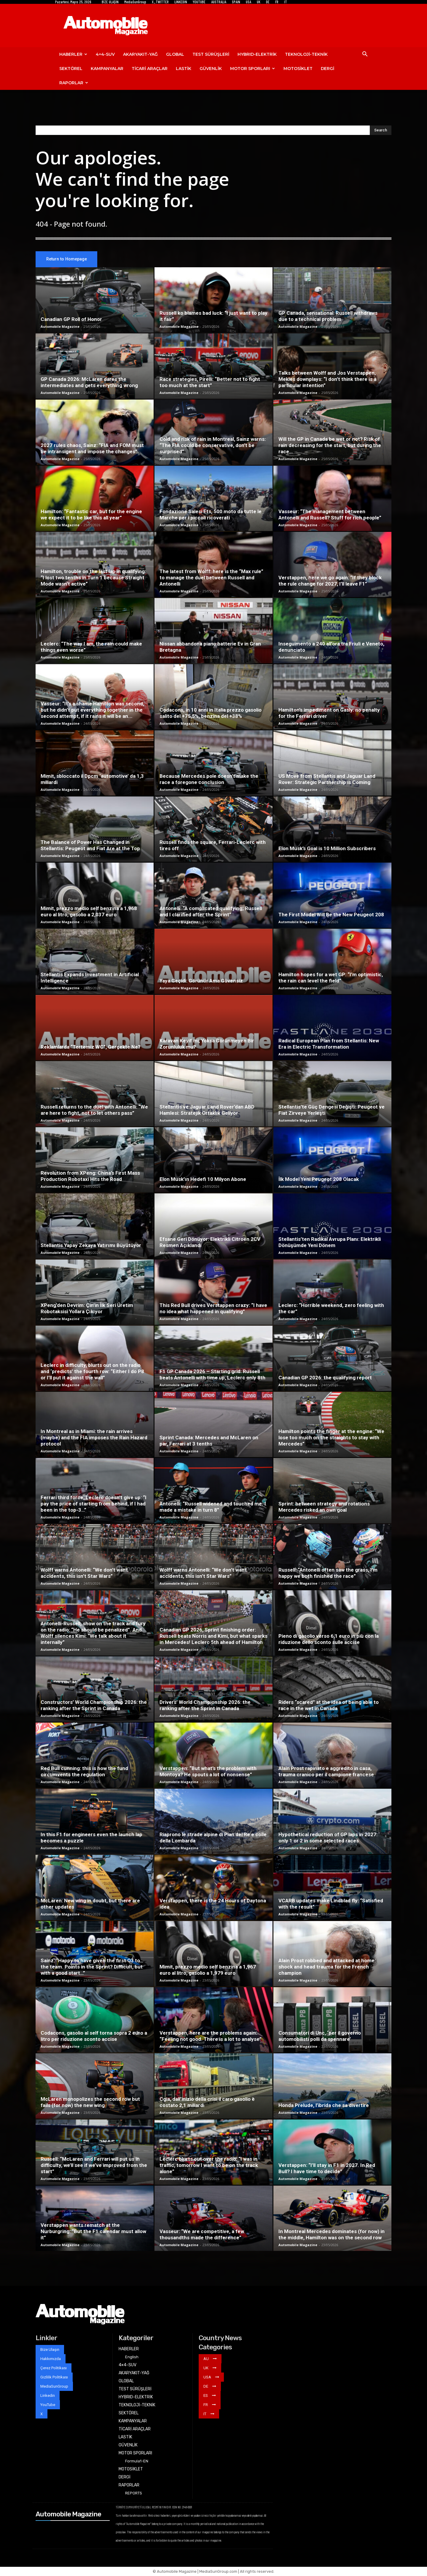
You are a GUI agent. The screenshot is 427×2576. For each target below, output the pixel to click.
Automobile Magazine (60, 327)
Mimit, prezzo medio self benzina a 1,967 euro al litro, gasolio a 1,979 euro (208, 1970)
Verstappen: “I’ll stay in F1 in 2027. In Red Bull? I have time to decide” (326, 2168)
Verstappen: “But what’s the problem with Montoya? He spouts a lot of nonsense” (208, 1772)
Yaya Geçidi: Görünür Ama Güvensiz (201, 981)
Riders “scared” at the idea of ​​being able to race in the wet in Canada (328, 1705)
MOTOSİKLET (298, 68)
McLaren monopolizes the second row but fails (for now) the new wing (90, 2102)
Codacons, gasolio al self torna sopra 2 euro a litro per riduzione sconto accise (94, 2036)
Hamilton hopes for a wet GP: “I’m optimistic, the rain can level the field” (330, 978)
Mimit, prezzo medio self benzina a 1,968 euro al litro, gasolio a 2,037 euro (89, 912)
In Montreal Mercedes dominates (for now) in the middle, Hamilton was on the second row (331, 2235)
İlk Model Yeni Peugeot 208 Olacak (318, 1179)
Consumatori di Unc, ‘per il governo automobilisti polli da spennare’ (319, 2036)
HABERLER (73, 54)
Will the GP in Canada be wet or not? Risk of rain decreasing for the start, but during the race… (329, 445)
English (131, 2357)
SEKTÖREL (70, 68)
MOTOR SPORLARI (252, 68)
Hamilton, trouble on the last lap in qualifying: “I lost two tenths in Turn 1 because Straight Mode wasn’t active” (93, 578)
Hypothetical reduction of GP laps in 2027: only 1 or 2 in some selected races (327, 1838)
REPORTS (133, 2493)
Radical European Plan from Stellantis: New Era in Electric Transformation (328, 1044)
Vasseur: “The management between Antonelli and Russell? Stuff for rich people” (329, 515)
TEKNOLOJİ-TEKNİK (306, 54)
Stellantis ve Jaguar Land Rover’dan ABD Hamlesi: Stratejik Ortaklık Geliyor (207, 1110)
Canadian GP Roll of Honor (71, 319)
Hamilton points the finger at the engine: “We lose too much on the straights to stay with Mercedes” (331, 1438)
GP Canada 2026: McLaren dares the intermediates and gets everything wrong (89, 382)
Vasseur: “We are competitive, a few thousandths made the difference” (202, 2235)
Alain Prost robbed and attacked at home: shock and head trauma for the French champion (327, 1967)
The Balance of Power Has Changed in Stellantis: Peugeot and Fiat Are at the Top (90, 845)
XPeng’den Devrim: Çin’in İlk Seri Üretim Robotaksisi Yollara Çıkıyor (87, 1309)
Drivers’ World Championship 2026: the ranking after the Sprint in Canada (205, 1705)
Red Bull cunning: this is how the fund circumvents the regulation (84, 1772)
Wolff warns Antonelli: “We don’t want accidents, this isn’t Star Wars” (84, 1573)
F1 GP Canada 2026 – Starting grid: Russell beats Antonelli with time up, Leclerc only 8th (212, 1375)
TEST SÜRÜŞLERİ (210, 54)
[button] (365, 55)
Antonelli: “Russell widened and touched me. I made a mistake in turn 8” (213, 1507)
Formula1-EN (136, 2461)
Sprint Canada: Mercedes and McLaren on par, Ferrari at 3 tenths (209, 1441)
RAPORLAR (73, 82)
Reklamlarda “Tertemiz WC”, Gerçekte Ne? (91, 1047)
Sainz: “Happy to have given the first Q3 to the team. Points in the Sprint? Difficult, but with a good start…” (92, 1967)
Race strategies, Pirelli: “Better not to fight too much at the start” (210, 382)
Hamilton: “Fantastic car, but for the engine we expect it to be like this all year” (91, 515)
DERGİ (327, 68)
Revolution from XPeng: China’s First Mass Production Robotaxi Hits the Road (90, 1176)
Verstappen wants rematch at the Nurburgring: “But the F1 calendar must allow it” (93, 2231)
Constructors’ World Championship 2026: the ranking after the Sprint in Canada (94, 1705)
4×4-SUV (105, 54)
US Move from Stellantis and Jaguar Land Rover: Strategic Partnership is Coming (326, 779)
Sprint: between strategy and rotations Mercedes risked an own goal (324, 1507)
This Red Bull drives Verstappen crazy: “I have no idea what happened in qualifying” (213, 1309)
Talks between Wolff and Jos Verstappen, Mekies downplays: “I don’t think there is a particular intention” (327, 379)
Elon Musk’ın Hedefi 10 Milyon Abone (203, 1179)
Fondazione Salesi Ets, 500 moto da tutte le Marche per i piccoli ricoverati (211, 515)
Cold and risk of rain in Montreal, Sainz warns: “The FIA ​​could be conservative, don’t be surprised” (213, 445)
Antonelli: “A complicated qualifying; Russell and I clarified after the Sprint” (211, 912)
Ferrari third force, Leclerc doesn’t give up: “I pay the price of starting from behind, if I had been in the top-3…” (93, 1504)
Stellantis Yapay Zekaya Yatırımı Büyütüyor (91, 1246)
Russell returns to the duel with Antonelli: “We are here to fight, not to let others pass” (94, 1110)
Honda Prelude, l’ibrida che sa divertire (323, 2105)
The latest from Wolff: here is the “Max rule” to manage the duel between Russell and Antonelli (211, 578)
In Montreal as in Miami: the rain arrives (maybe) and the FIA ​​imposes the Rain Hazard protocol (94, 1438)
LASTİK (183, 68)
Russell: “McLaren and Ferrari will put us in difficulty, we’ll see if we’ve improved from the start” (94, 2165)
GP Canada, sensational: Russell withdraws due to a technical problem (327, 316)
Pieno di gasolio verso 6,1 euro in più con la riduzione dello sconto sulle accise (328, 1639)
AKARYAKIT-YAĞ (140, 54)
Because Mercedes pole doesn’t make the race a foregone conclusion (209, 779)
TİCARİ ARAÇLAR (150, 68)
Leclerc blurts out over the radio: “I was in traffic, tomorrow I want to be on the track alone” (209, 2165)
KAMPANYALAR (107, 68)
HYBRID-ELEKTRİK (257, 54)
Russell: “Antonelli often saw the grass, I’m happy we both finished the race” (327, 1573)
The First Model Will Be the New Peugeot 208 (331, 915)
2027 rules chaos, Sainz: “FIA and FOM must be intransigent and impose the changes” (92, 449)
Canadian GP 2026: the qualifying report (325, 1378)
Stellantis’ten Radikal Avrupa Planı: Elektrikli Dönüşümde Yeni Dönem (329, 1242)
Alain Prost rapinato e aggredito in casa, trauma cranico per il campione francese (326, 1772)
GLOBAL (175, 54)
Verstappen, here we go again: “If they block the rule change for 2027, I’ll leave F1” (330, 581)
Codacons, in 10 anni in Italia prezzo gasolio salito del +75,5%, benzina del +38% (211, 713)
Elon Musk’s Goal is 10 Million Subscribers (327, 849)
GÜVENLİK (211, 68)
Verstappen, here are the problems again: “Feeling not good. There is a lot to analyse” (211, 2036)
